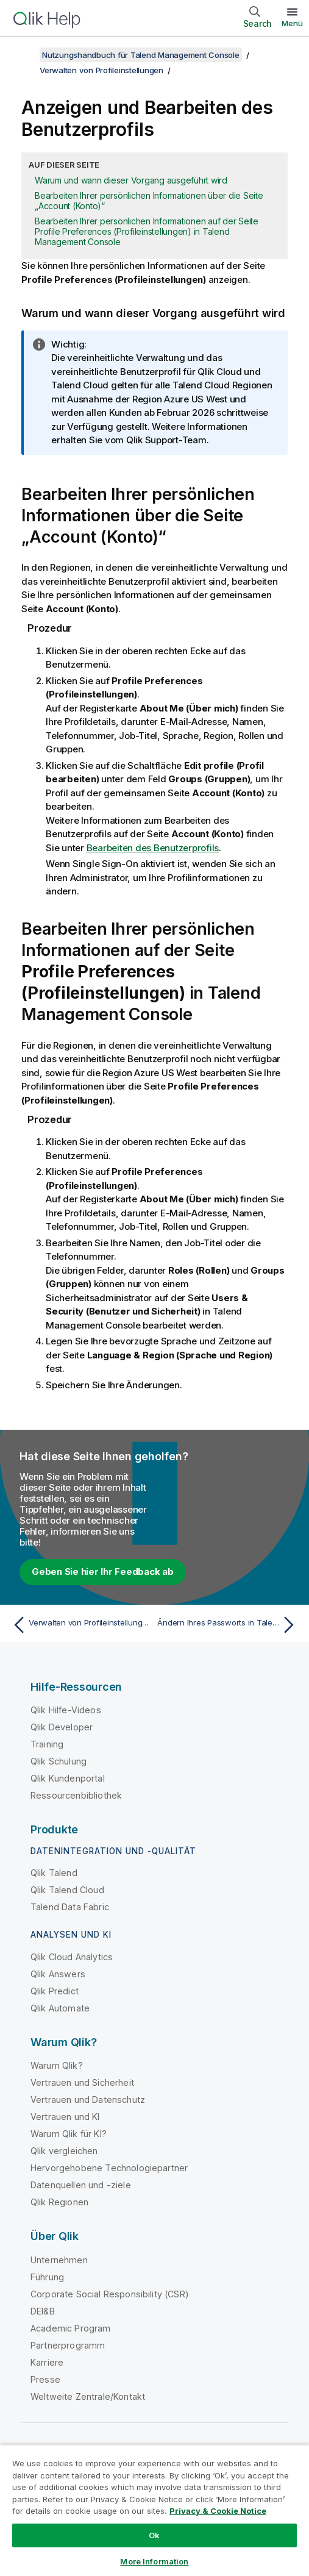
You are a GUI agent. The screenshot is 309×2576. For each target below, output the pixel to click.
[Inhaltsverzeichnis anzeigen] (24, 54)
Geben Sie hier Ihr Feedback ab (103, 1571)
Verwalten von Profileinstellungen (101, 70)
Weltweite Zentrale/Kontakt (87, 2396)
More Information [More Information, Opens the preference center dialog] (154, 2561)
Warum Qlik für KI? (68, 2133)
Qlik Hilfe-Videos (65, 1710)
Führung (47, 2277)
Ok (154, 2535)
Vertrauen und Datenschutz (87, 2099)
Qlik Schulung (58, 1761)
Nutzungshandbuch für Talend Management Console (141, 55)
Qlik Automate (60, 2008)
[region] (154, 2510)
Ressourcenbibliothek (76, 1795)
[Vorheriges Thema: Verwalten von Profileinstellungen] (80, 1625)
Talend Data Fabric (69, 1907)
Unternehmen (59, 2260)
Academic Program (70, 2328)
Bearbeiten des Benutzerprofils (153, 848)
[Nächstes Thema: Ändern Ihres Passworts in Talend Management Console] (228, 1625)
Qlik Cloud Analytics (71, 1957)
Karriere (46, 2362)
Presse (45, 2379)
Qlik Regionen (59, 2202)
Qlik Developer (61, 1727)
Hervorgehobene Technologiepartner (109, 2168)
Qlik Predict (54, 1991)
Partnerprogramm (67, 2345)
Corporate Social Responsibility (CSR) (109, 2294)
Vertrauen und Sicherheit (82, 2082)
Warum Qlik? (56, 2065)
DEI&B (42, 2311)
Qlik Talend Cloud (67, 1890)
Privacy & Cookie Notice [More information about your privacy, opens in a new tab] (217, 2511)
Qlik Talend (53, 1873)
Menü (292, 23)
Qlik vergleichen (64, 2151)
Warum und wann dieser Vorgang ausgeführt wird (131, 180)
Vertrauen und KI (65, 2116)
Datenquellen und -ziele (80, 2185)
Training (46, 1744)
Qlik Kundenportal (67, 1778)
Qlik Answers (57, 1974)
